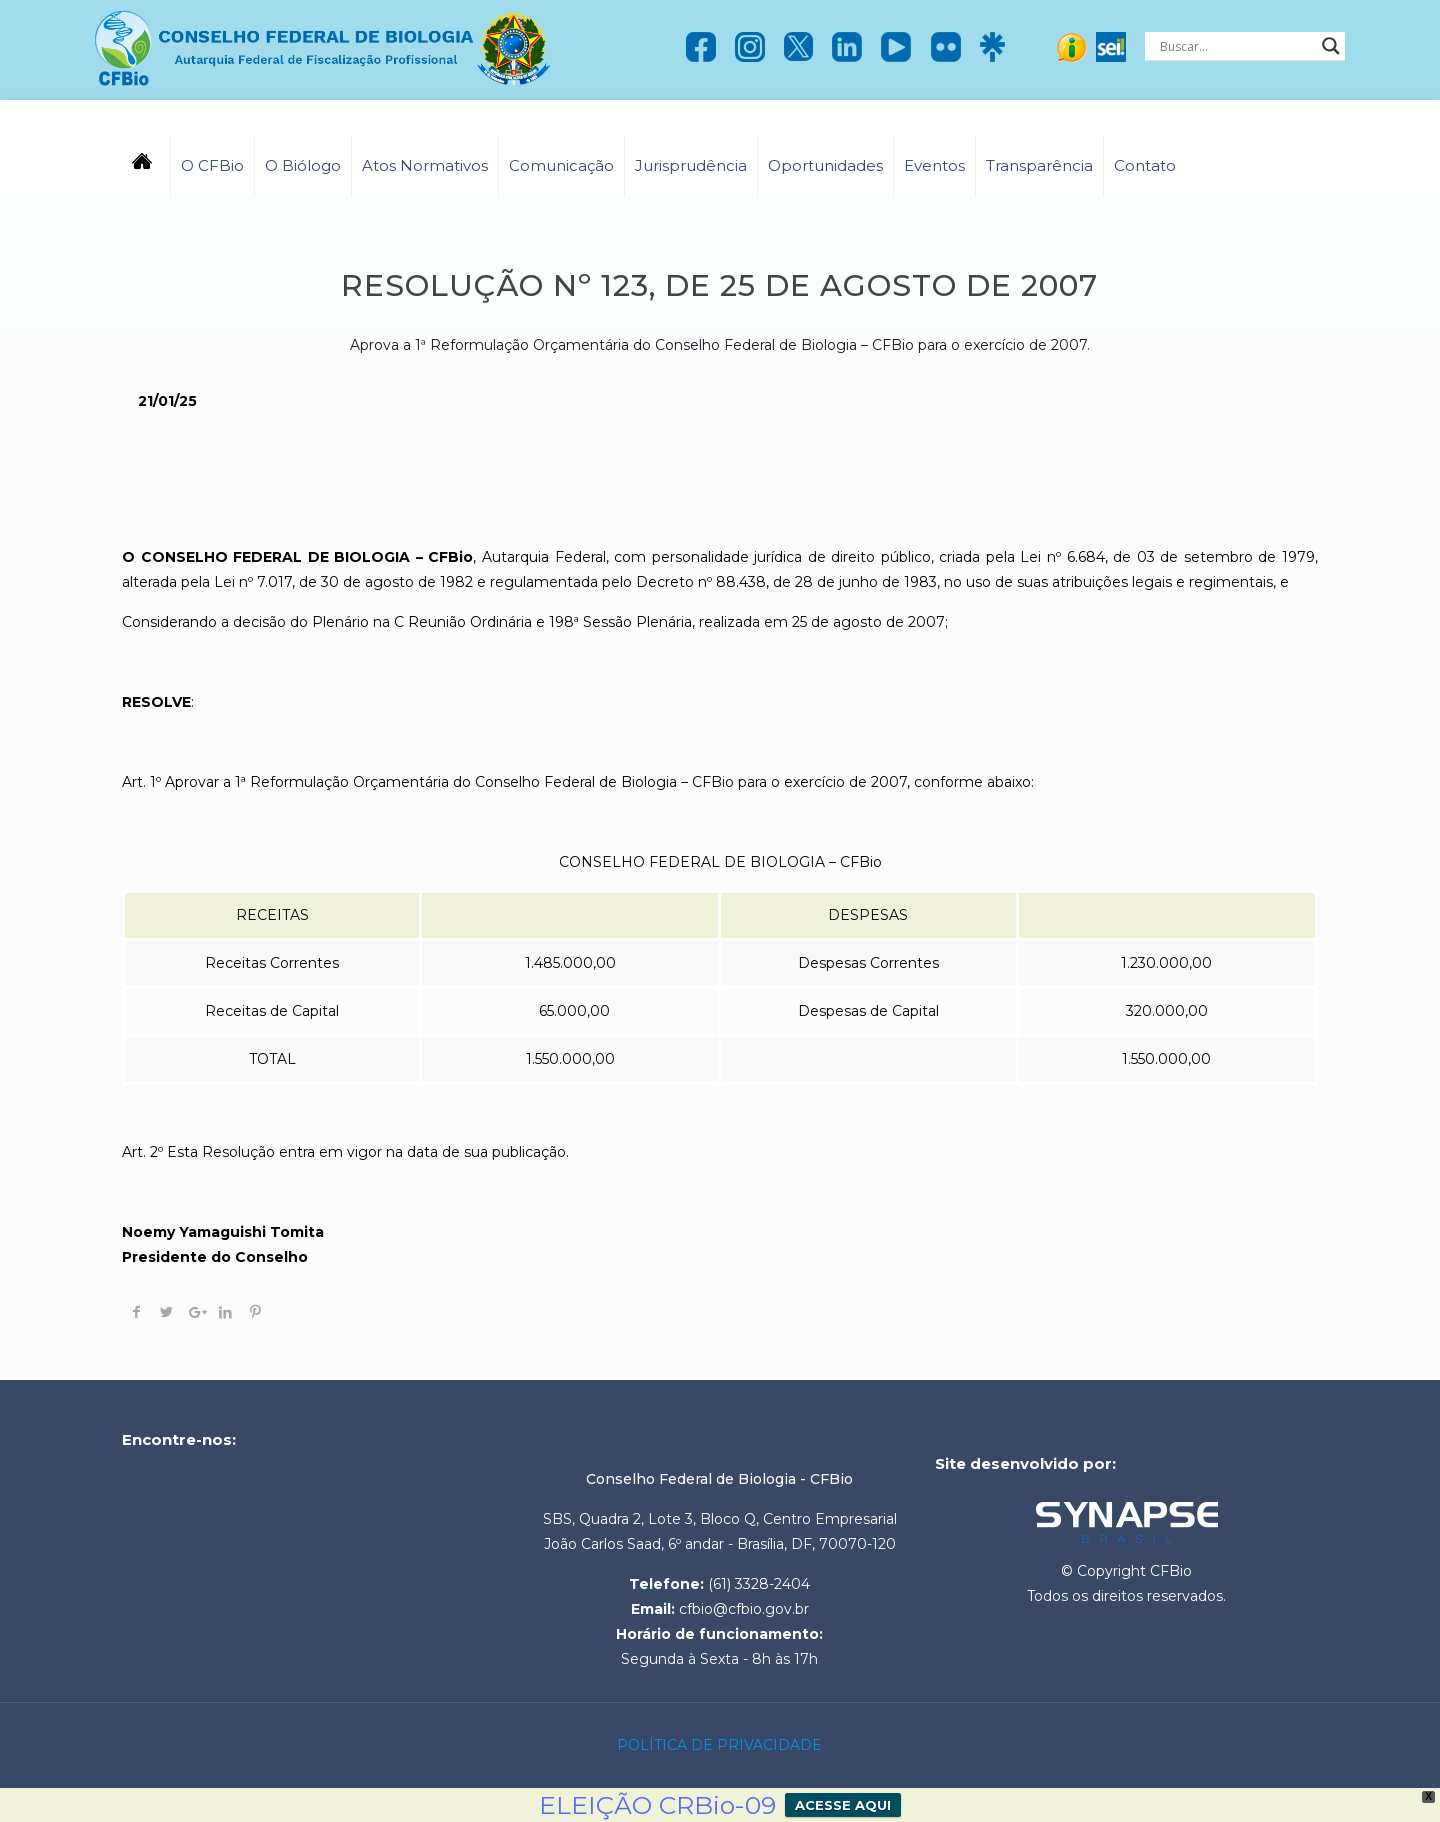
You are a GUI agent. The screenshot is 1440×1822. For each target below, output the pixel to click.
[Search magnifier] (1331, 46)
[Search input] (1236, 46)
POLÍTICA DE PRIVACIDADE (719, 1745)
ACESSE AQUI (843, 1805)
